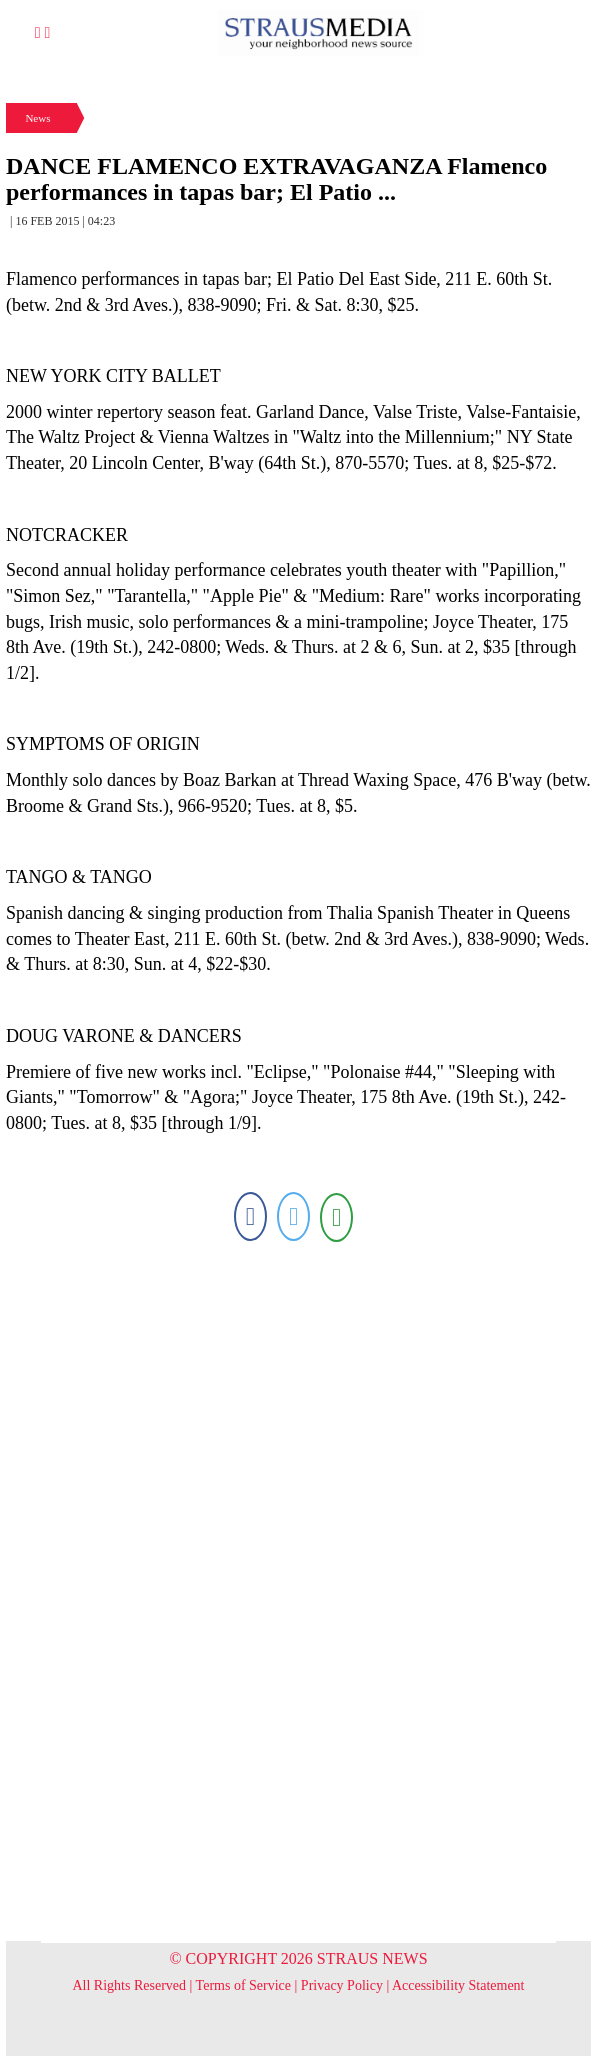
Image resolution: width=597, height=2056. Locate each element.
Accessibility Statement (458, 1985)
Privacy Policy (342, 1985)
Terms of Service (243, 1985)
